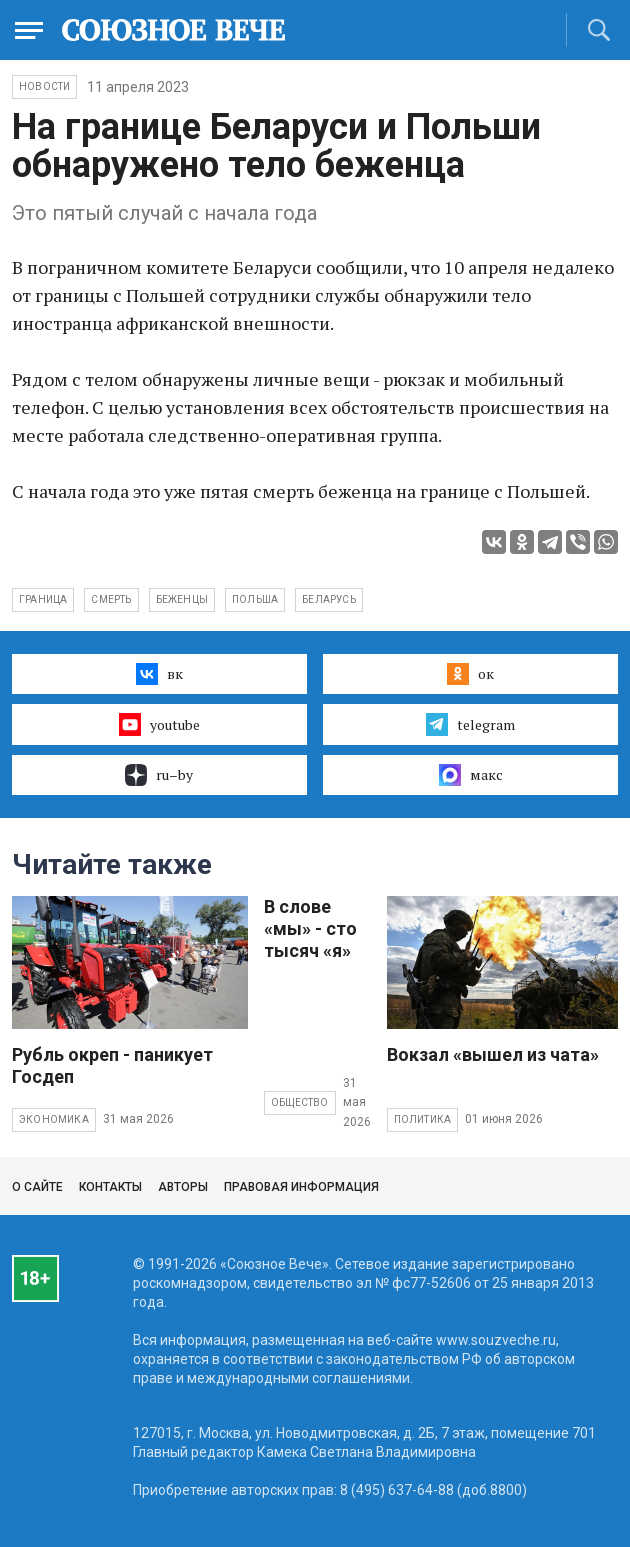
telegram (470, 724)
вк (159, 674)
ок (470, 674)
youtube (159, 724)
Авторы (183, 1187)
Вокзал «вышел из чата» (493, 1054)
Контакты (110, 1187)
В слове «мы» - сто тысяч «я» (310, 928)
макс (471, 775)
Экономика (54, 1119)
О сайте (37, 1187)
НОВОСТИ (44, 86)
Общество (300, 1102)
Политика (423, 1119)
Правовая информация (301, 1187)
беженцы (182, 599)
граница (43, 599)
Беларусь (329, 599)
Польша (255, 599)
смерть (111, 599)
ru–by (159, 775)
